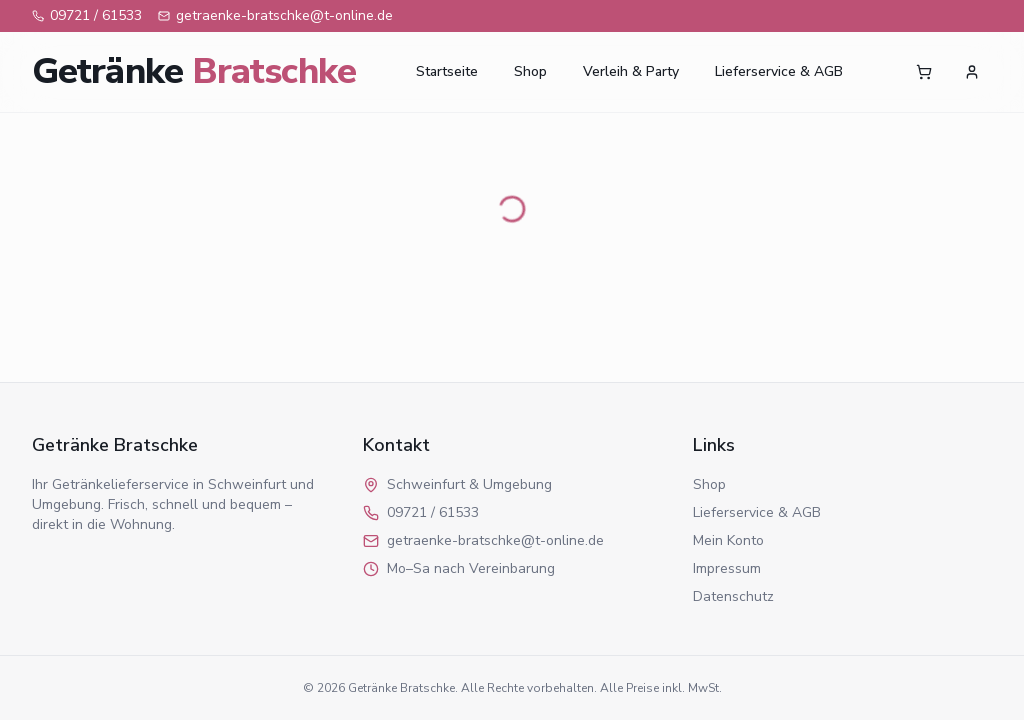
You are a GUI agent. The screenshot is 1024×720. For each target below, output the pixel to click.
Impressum (727, 568)
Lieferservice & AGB (779, 71)
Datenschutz (733, 596)
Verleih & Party (631, 71)
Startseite (447, 71)
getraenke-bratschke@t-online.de (275, 15)
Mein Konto (728, 540)
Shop (530, 71)
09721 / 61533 (87, 15)
